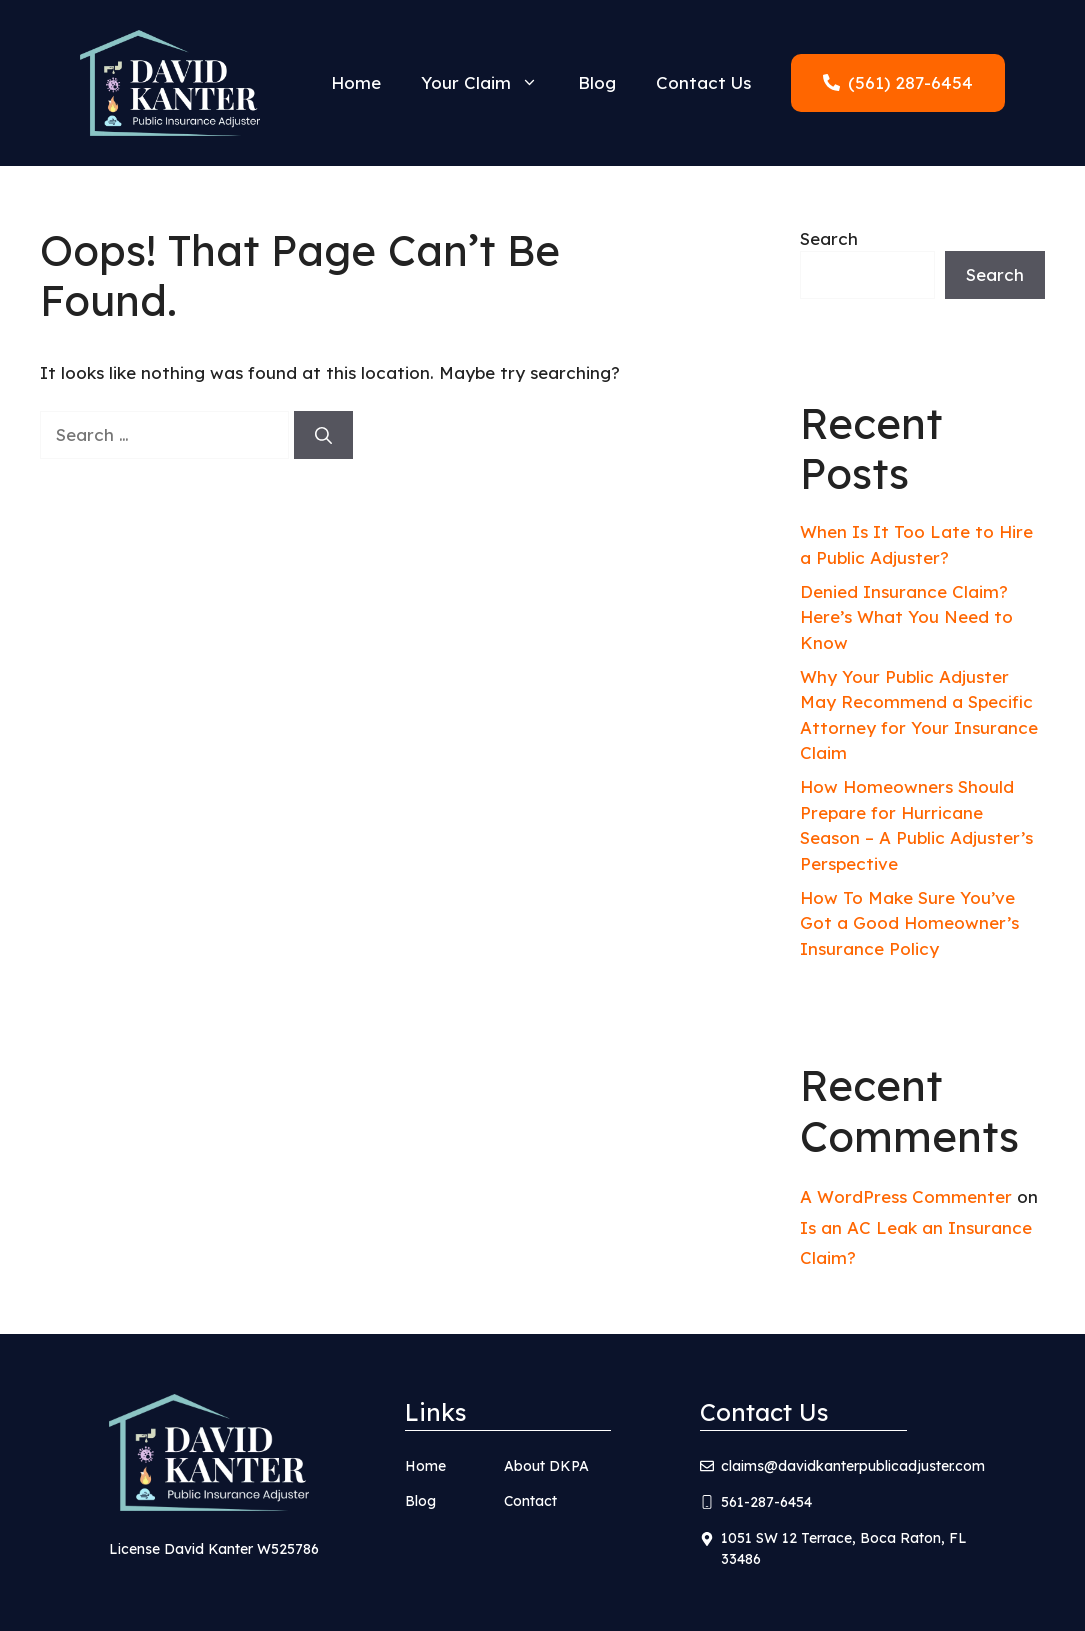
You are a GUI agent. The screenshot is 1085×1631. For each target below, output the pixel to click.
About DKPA (546, 1466)
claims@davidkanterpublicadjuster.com (853, 1466)
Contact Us (703, 82)
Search (829, 238)
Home (356, 82)
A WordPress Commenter (906, 1196)
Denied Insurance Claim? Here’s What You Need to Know (906, 617)
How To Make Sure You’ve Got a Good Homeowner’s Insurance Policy (909, 923)
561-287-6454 (766, 1502)
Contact (530, 1501)
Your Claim (489, 83)
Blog (597, 82)
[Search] (323, 435)
